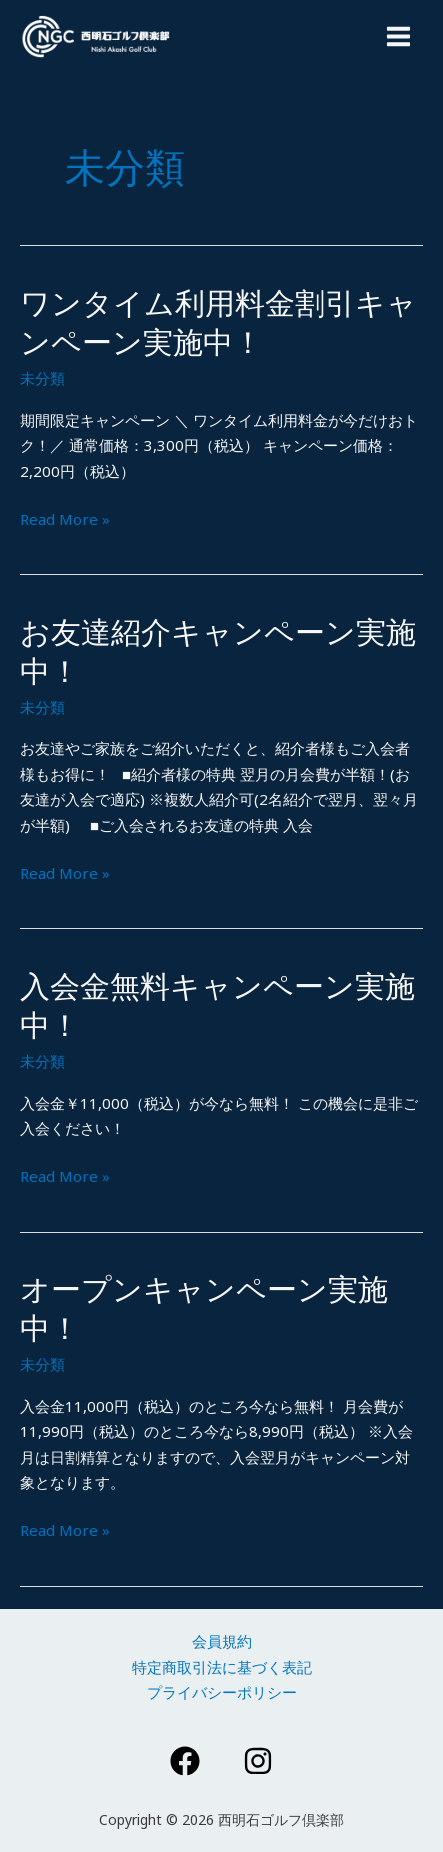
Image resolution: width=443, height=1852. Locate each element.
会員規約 (222, 1641)
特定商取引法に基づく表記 (222, 1667)
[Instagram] (258, 1761)
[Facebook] (185, 1761)
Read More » (65, 520)
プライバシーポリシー (222, 1692)
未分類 (42, 378)
